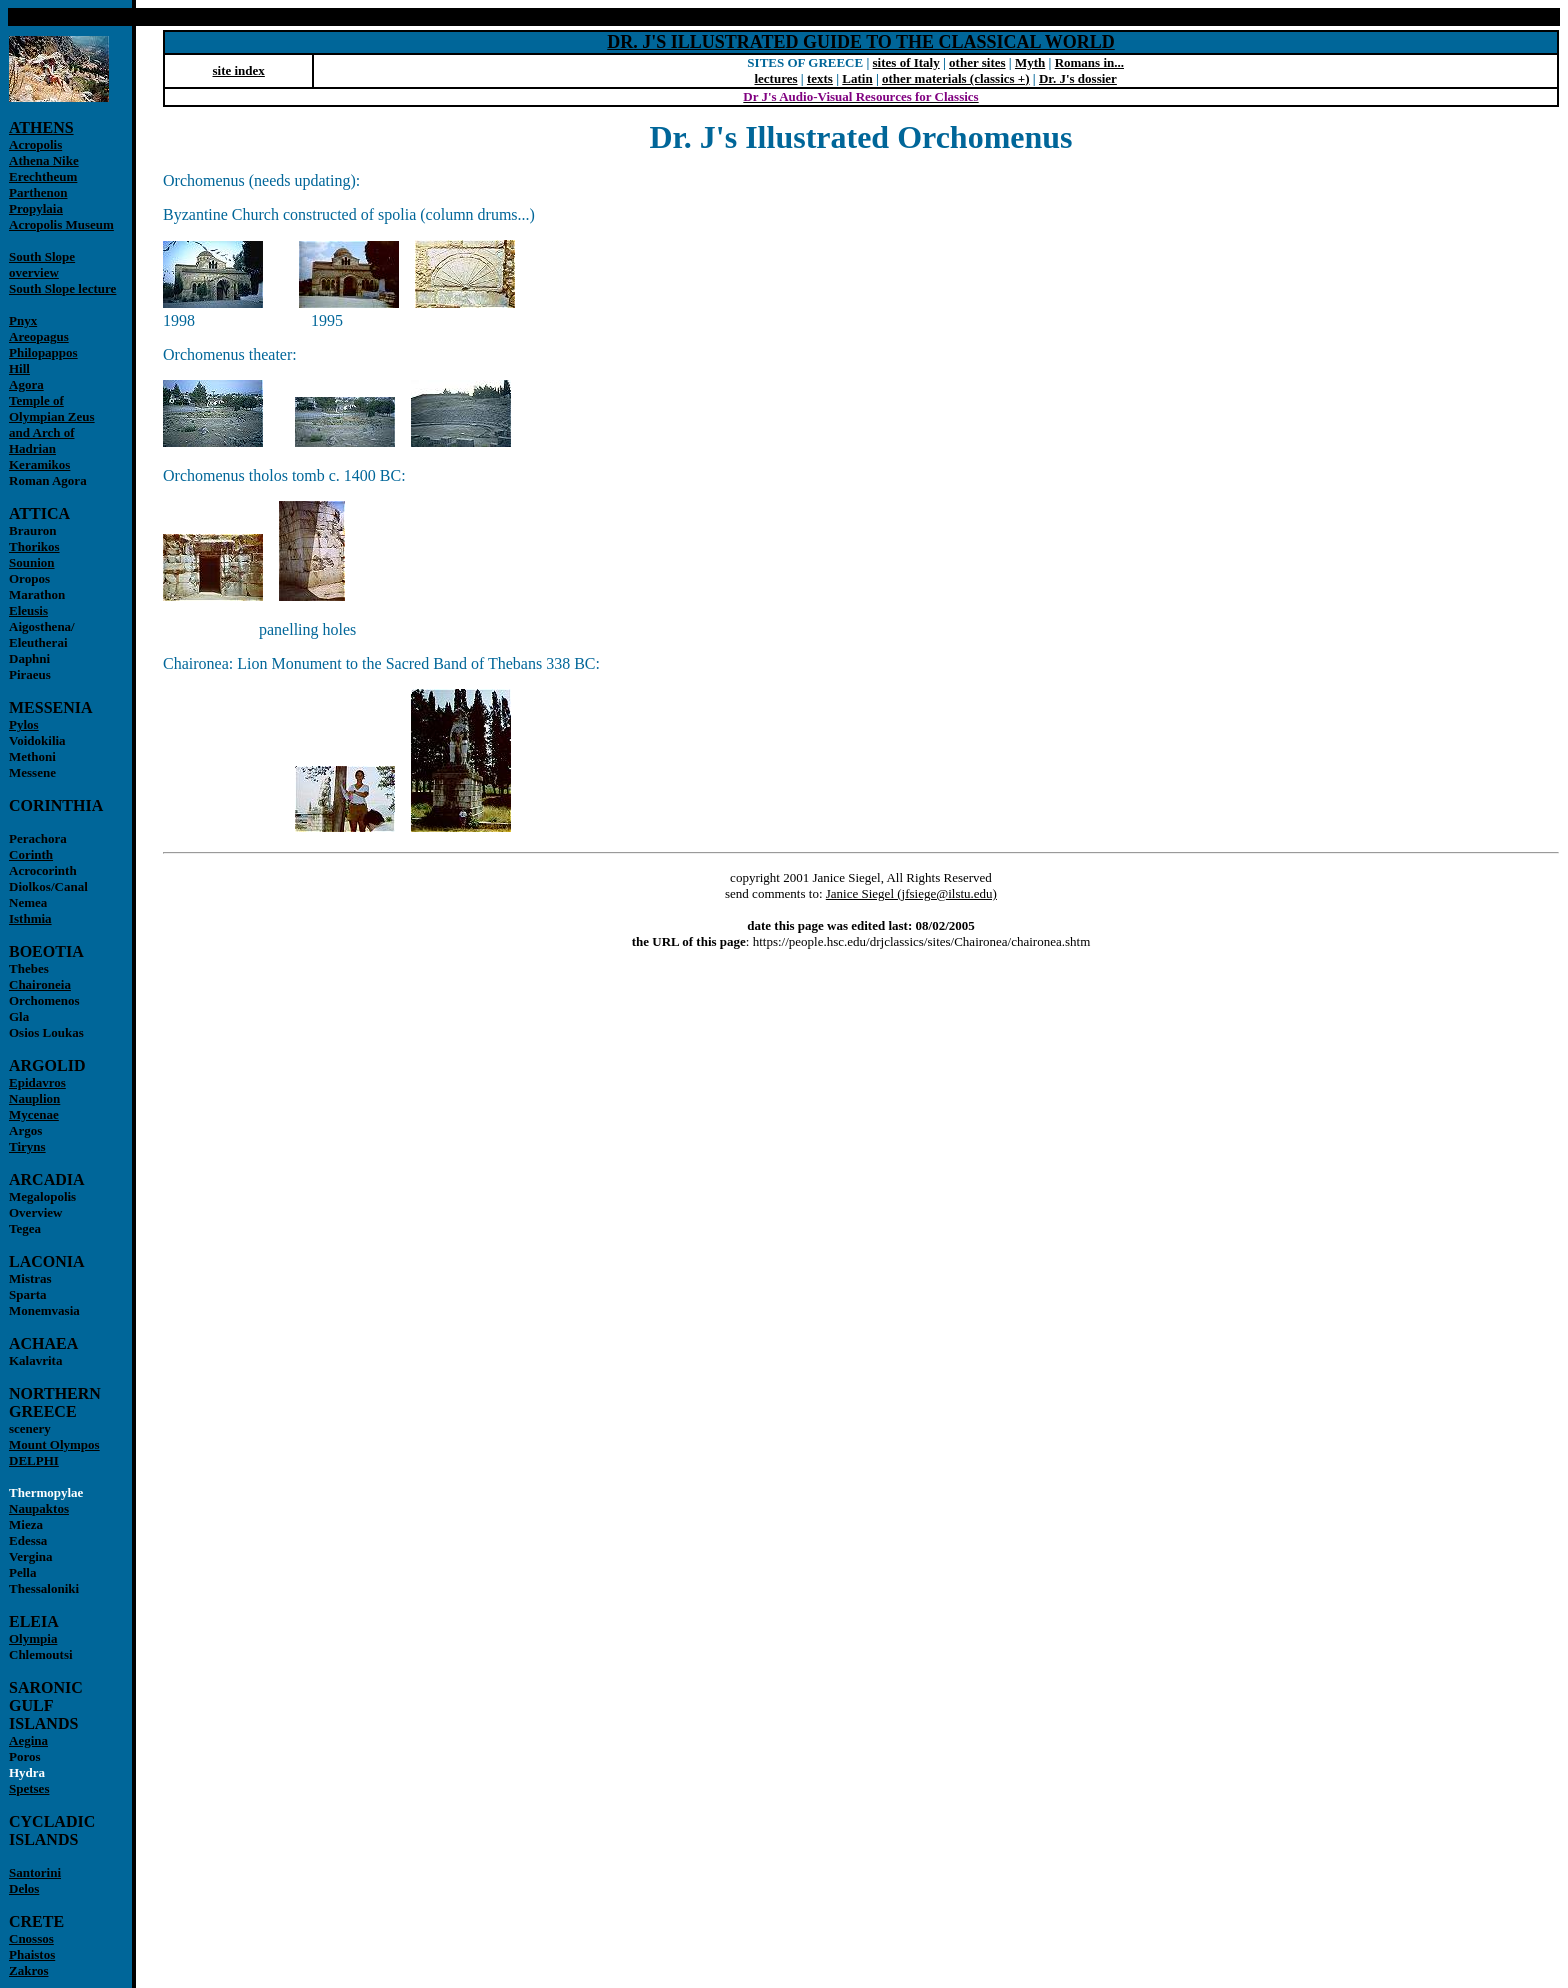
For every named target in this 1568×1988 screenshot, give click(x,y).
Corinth (31, 854)
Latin (857, 78)
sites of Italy (906, 62)
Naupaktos (39, 1508)
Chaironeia (40, 984)
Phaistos (32, 1954)
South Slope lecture (62, 288)
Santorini (35, 1872)
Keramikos (39, 464)
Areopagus (39, 336)
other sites (977, 62)
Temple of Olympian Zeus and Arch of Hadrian (52, 424)
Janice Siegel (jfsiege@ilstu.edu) (911, 893)
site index (238, 70)
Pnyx (23, 320)
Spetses (29, 1788)
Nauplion (34, 1098)
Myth (1030, 62)
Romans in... (1089, 62)
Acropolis (35, 144)
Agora (26, 384)
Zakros (29, 1970)
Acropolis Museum (61, 224)
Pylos (24, 724)
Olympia (33, 1638)
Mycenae (34, 1114)
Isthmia (30, 918)
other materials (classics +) (956, 78)
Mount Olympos (54, 1444)
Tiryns (27, 1146)
